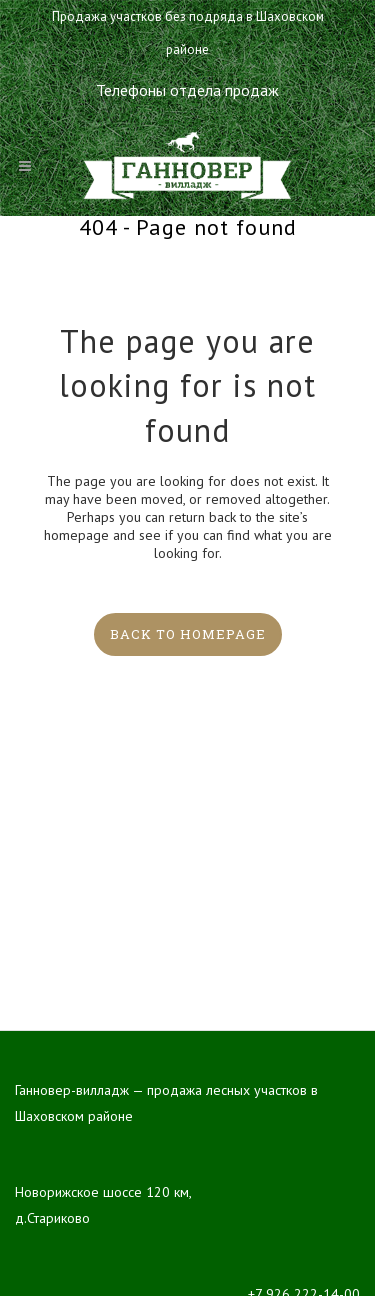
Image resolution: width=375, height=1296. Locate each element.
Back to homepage (188, 634)
